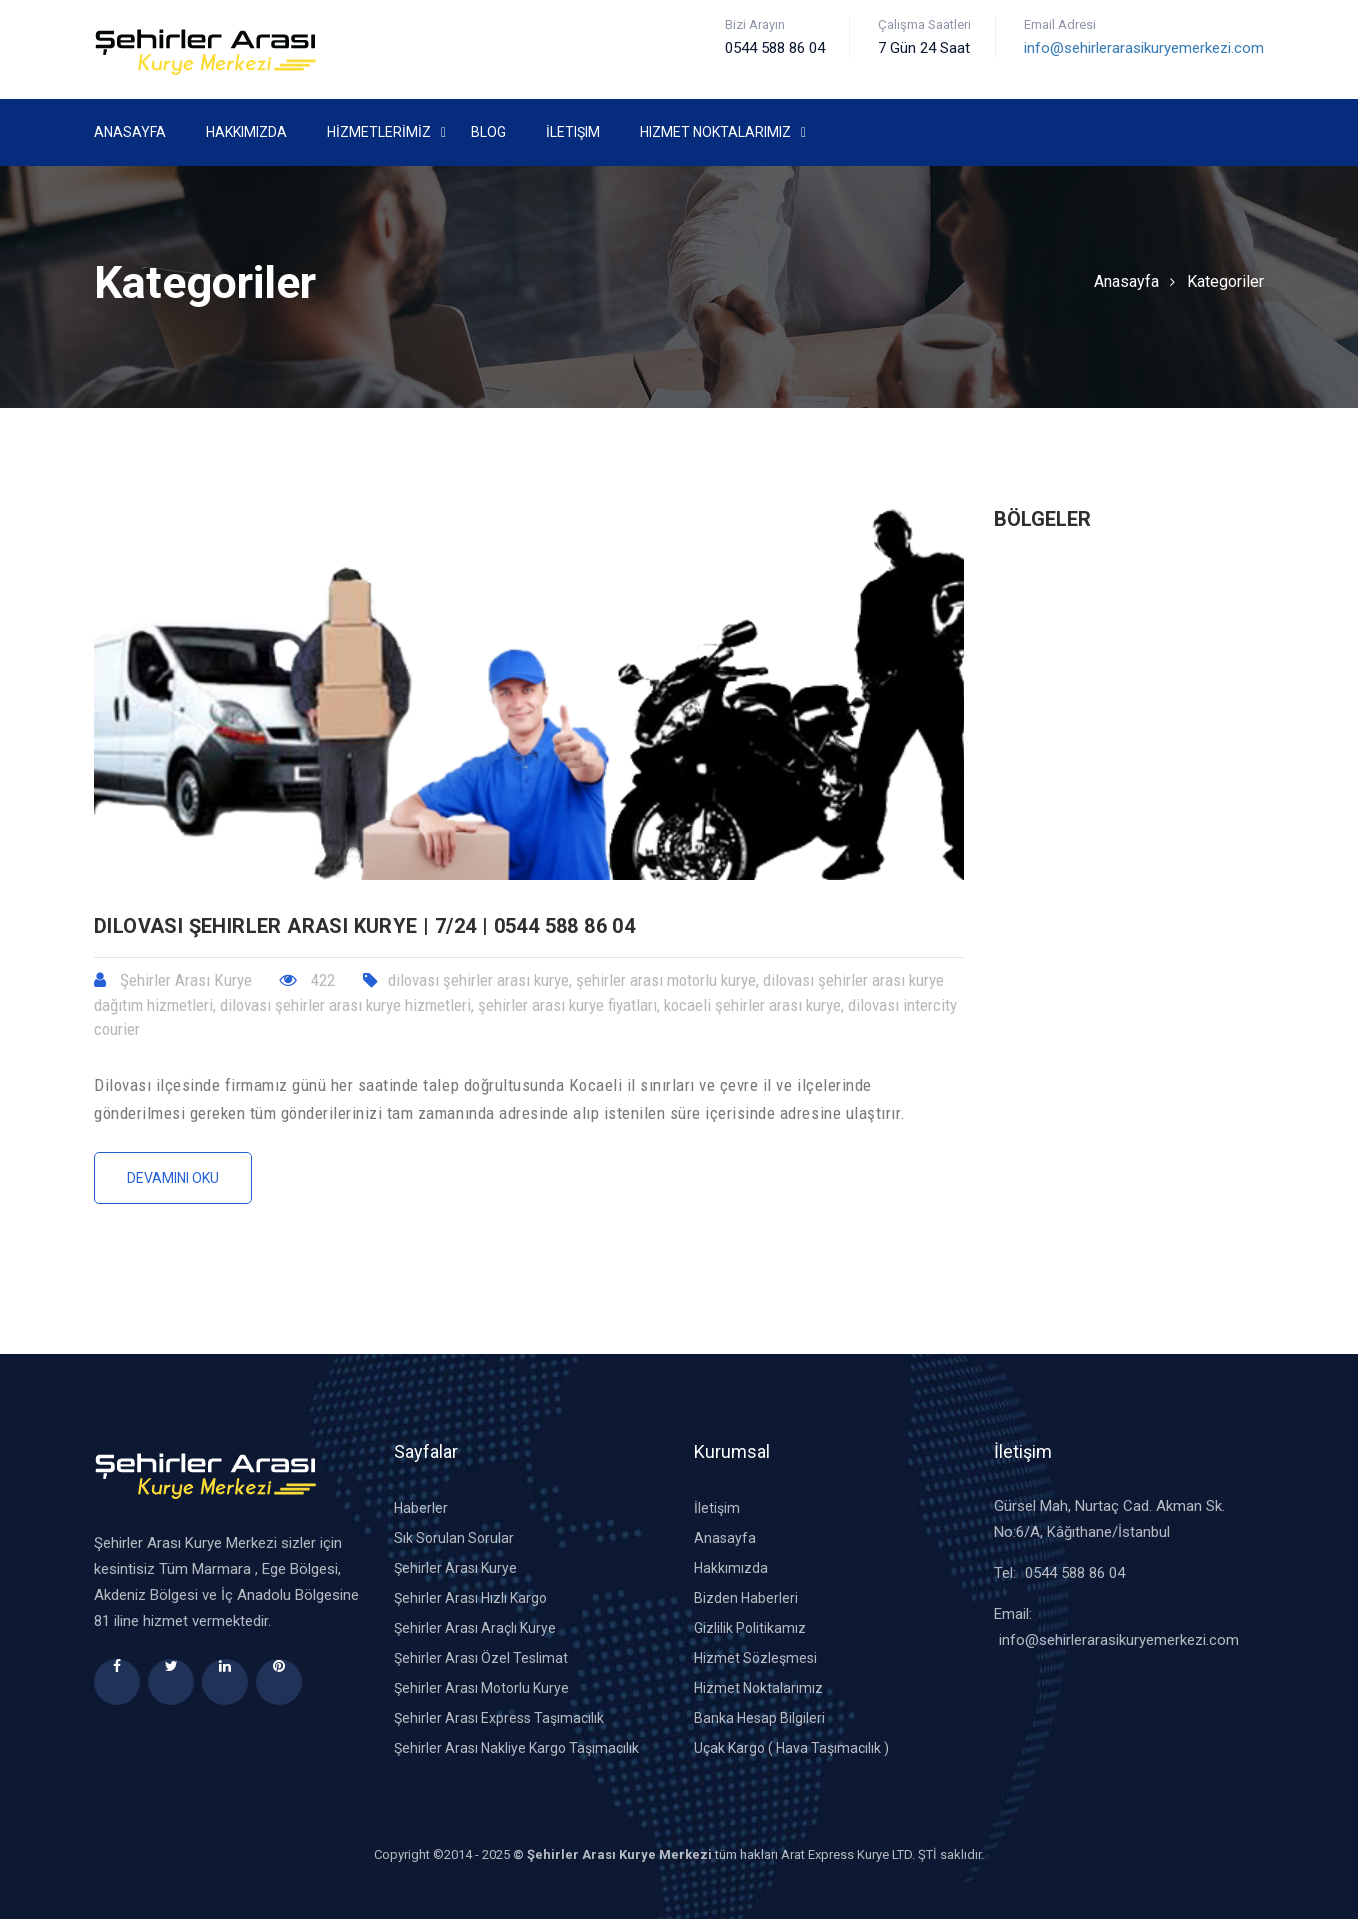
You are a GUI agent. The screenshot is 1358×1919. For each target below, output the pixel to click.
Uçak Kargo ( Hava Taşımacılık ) (791, 1748)
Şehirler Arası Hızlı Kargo (470, 1598)
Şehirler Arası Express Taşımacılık (499, 1718)
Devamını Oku (173, 1178)
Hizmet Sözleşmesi (755, 1658)
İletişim (573, 132)
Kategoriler (1225, 281)
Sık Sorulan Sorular (454, 1538)
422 (307, 980)
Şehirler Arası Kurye (455, 1568)
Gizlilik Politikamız (750, 1628)
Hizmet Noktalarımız (715, 132)
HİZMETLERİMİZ (379, 132)
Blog (488, 132)
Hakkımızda (246, 132)
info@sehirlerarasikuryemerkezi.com (1144, 48)
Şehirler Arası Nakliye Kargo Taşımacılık (516, 1748)
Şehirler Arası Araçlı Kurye (475, 1628)
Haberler (421, 1508)
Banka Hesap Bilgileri (759, 1718)
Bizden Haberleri (746, 1598)
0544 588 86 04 (1075, 1573)
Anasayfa (130, 132)
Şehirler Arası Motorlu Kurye (481, 1688)
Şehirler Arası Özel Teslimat (481, 1658)
